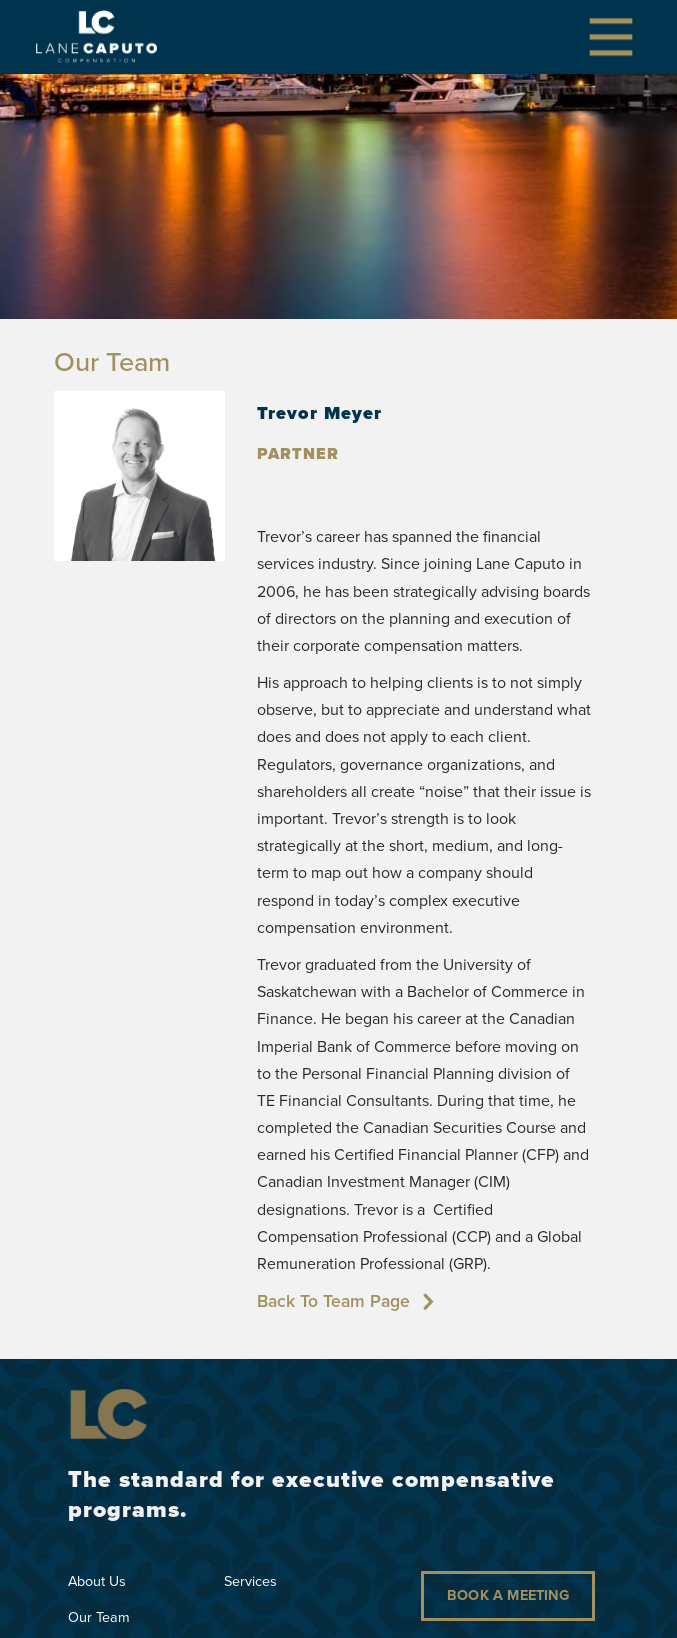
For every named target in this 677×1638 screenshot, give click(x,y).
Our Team (99, 1617)
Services (250, 1581)
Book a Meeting (508, 1595)
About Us (97, 1581)
